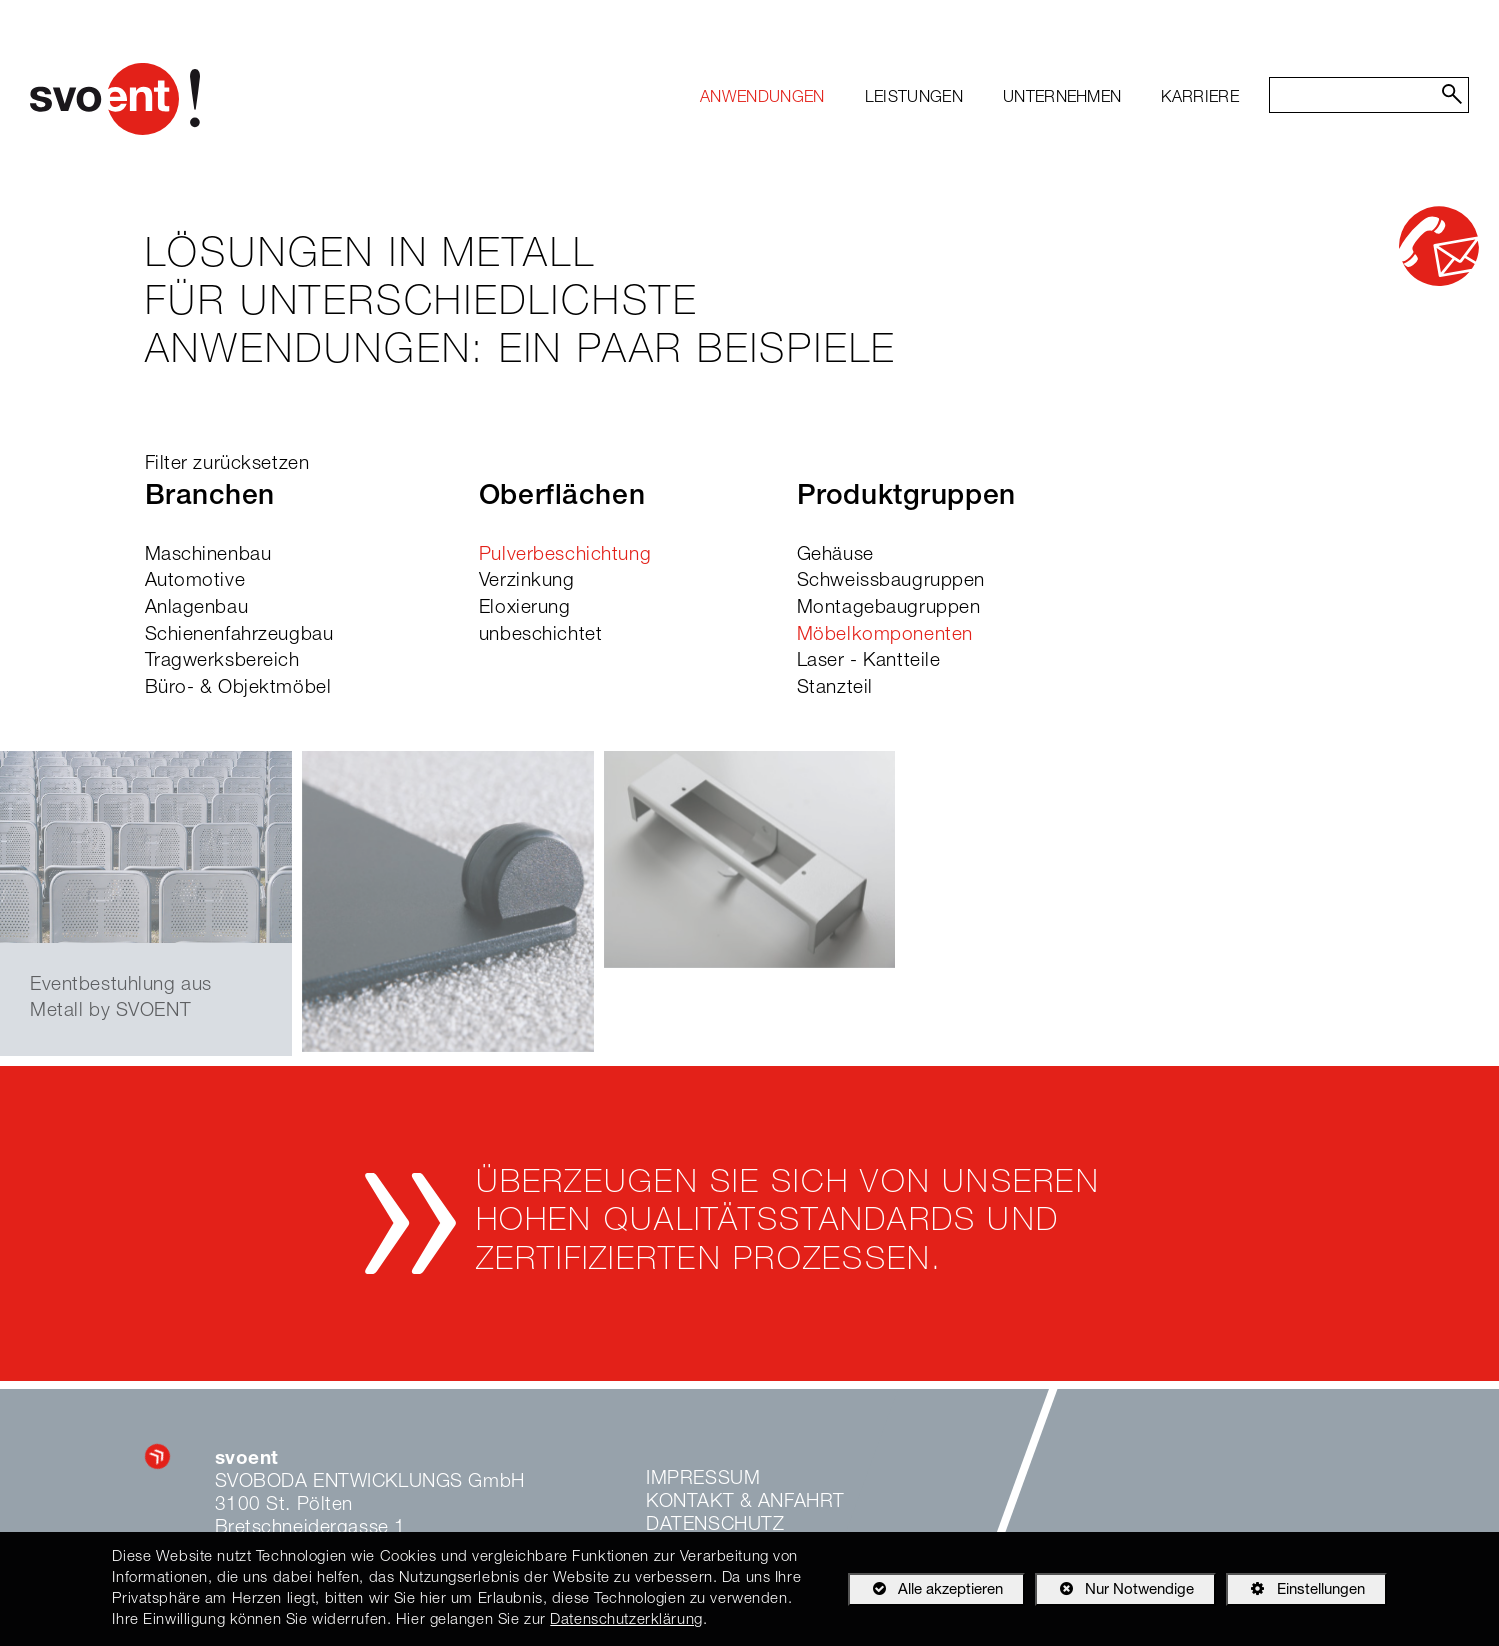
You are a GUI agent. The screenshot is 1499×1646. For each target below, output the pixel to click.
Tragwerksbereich (222, 661)
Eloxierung (525, 608)
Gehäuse (835, 555)
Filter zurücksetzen (227, 464)
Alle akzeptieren (925, 1589)
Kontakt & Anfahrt (745, 1502)
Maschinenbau (208, 555)
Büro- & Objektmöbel (238, 688)
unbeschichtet (540, 635)
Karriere (1200, 99)
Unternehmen (1062, 99)
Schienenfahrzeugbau (239, 635)
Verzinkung (527, 581)
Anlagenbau (197, 608)
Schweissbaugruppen (891, 581)
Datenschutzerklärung (626, 1620)
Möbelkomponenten (885, 635)
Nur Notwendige (1114, 1593)
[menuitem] (762, 99)
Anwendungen (762, 99)
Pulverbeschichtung (565, 555)
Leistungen (914, 99)
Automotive (195, 581)
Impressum (703, 1479)
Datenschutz (715, 1525)
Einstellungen (1295, 1593)
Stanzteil (835, 688)
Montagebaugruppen (889, 608)
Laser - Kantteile (869, 661)
